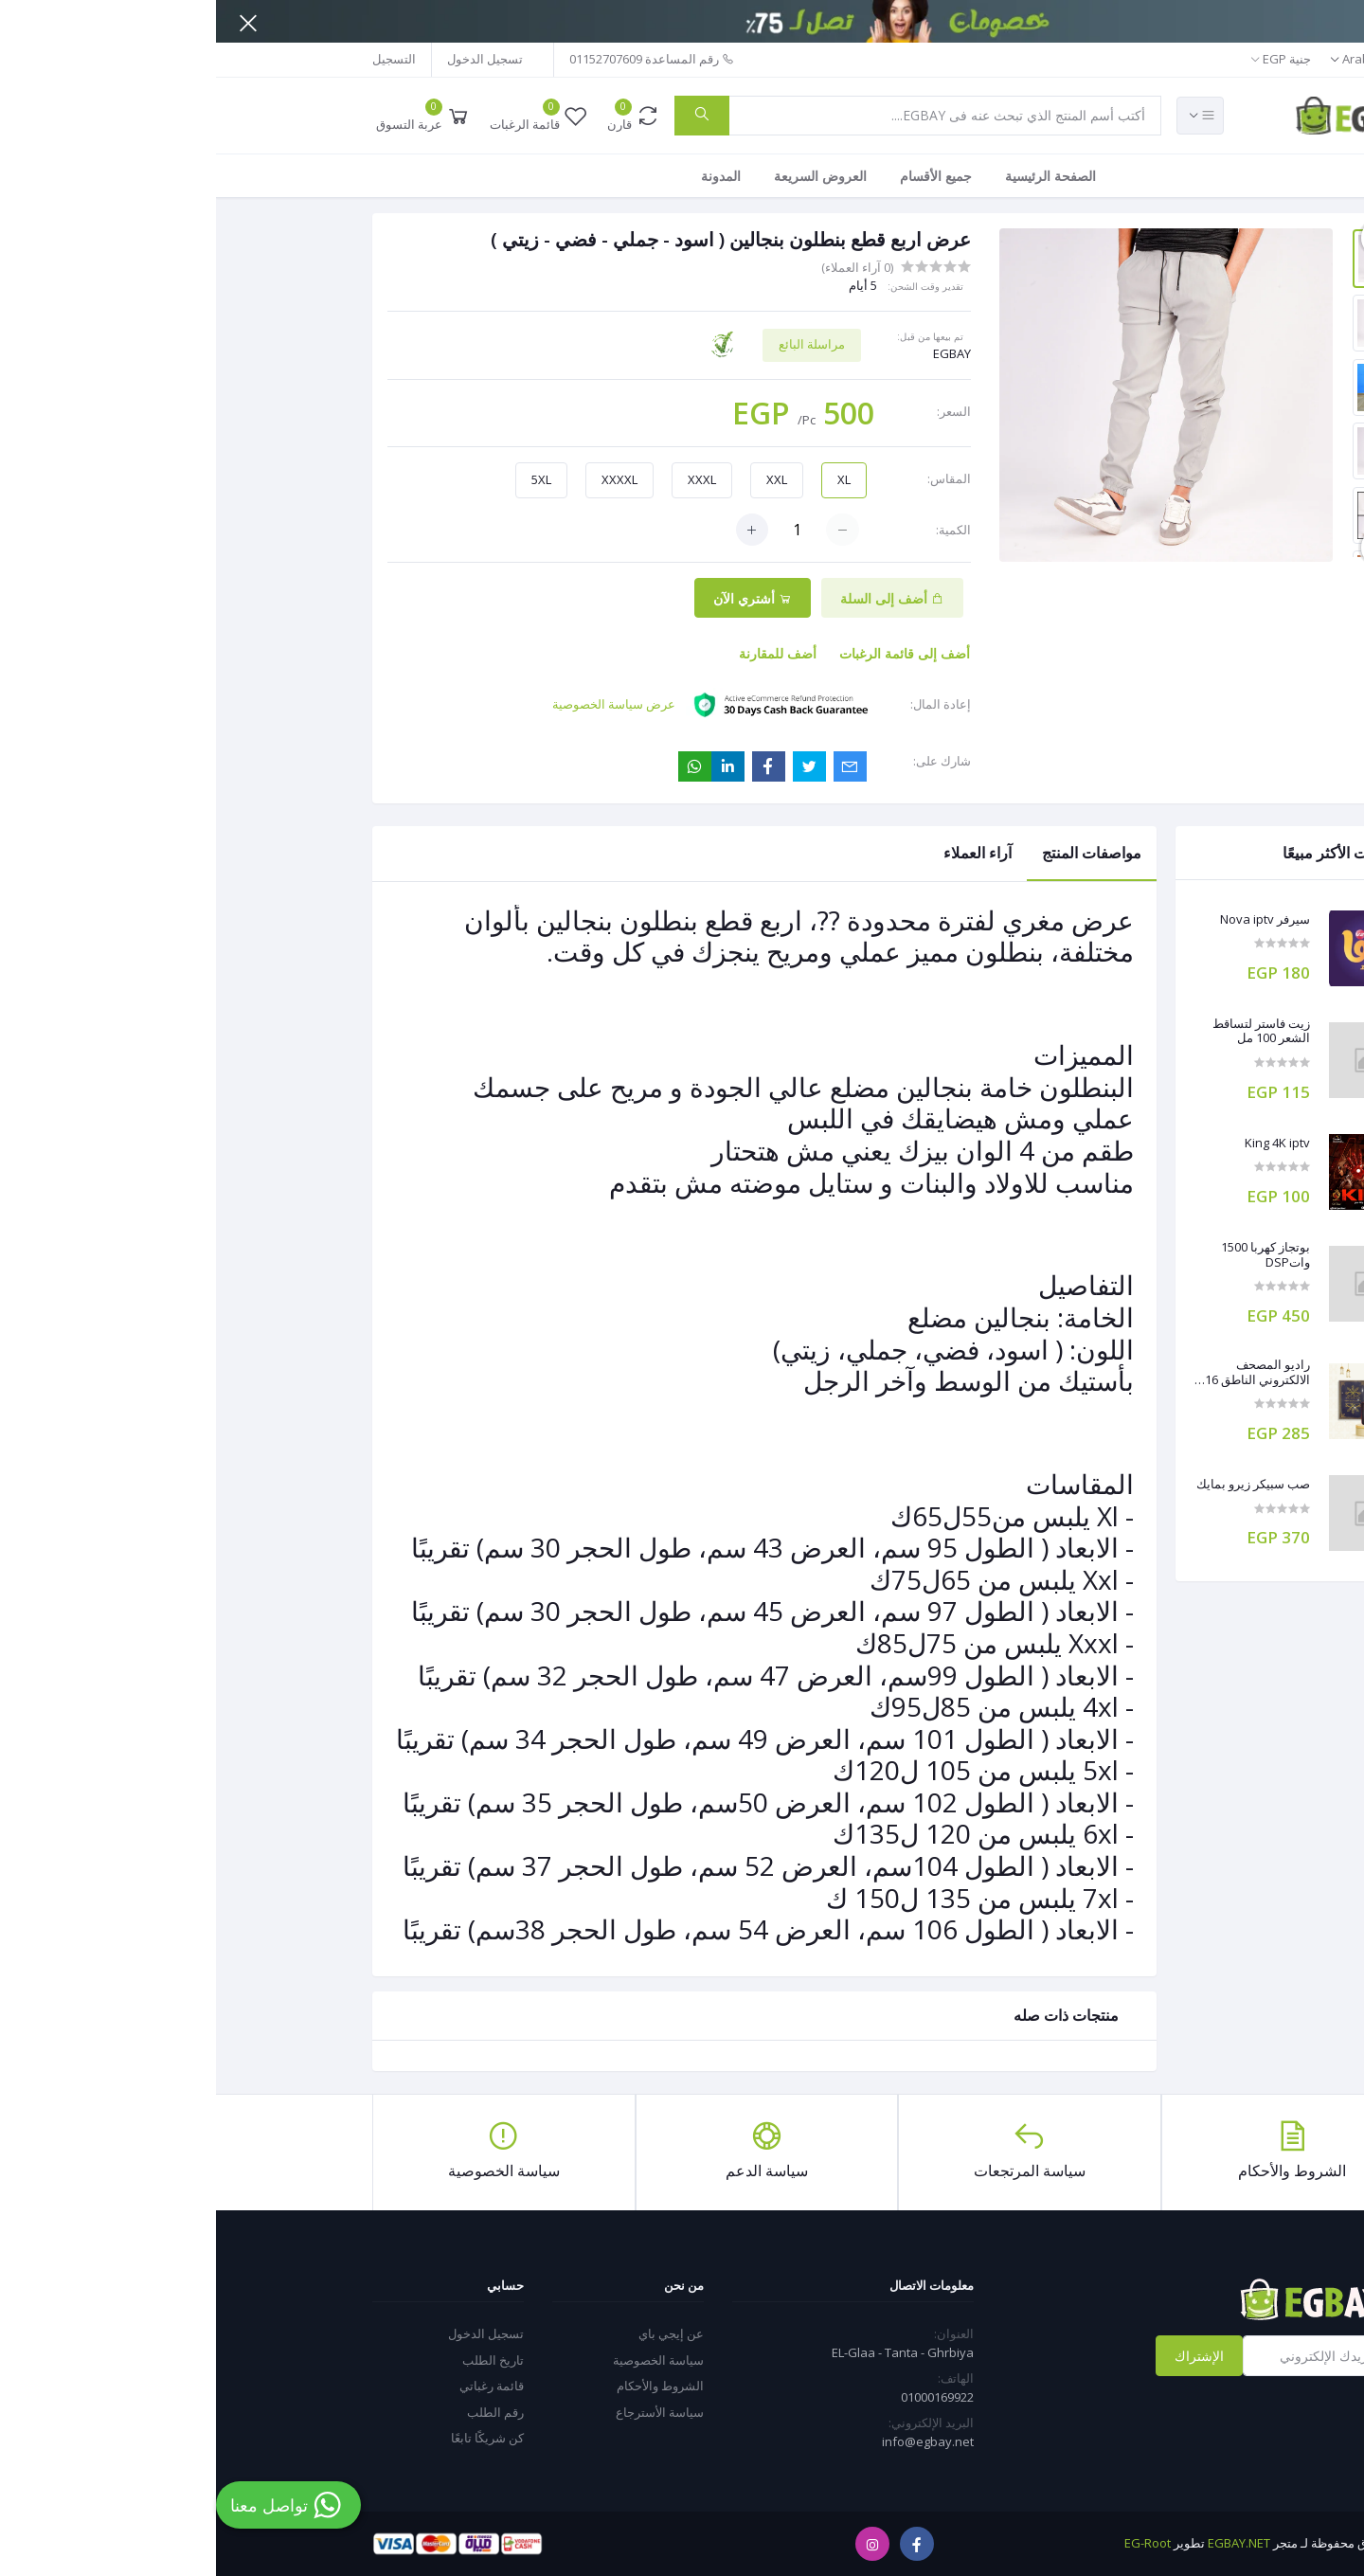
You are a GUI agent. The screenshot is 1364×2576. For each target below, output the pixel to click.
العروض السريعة (604, 176)
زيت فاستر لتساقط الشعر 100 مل (1045, 1031)
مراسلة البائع (596, 343)
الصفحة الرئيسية (834, 176)
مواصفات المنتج (875, 852)
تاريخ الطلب (277, 2360)
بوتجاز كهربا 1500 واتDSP (1049, 1255)
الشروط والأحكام (444, 2385)
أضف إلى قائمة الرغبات (688, 653)
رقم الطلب (279, 2412)
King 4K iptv (1061, 1143)
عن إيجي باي (455, 2333)
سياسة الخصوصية (442, 2360)
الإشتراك (983, 2356)
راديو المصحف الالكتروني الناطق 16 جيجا (1041, 1372)
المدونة (505, 176)
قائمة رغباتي (275, 2385)
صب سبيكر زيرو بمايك (1037, 1484)
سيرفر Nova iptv (1049, 920)
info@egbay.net (712, 2441)
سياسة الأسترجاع (444, 2412)
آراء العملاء (761, 852)
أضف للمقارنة (562, 653)
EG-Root (931, 2542)
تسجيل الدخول (269, 58)
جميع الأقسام (720, 176)
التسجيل (178, 58)
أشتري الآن (536, 598)
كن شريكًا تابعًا (271, 2437)
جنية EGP (1071, 58)
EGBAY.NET (1023, 2542)
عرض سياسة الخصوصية (397, 703)
